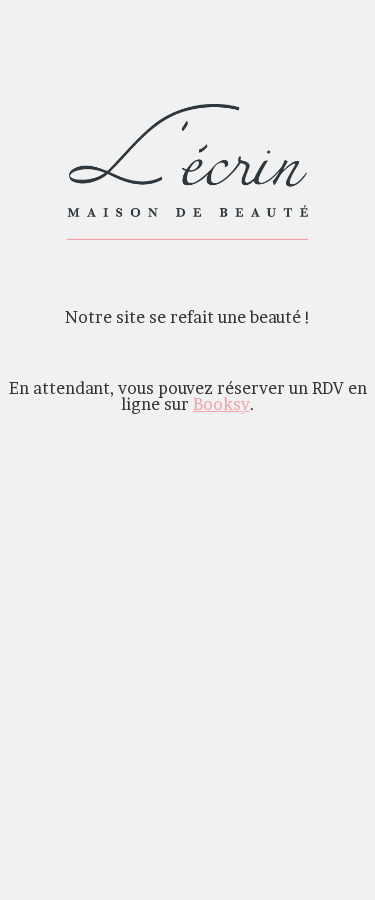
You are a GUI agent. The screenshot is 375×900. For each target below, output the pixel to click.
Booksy (221, 404)
